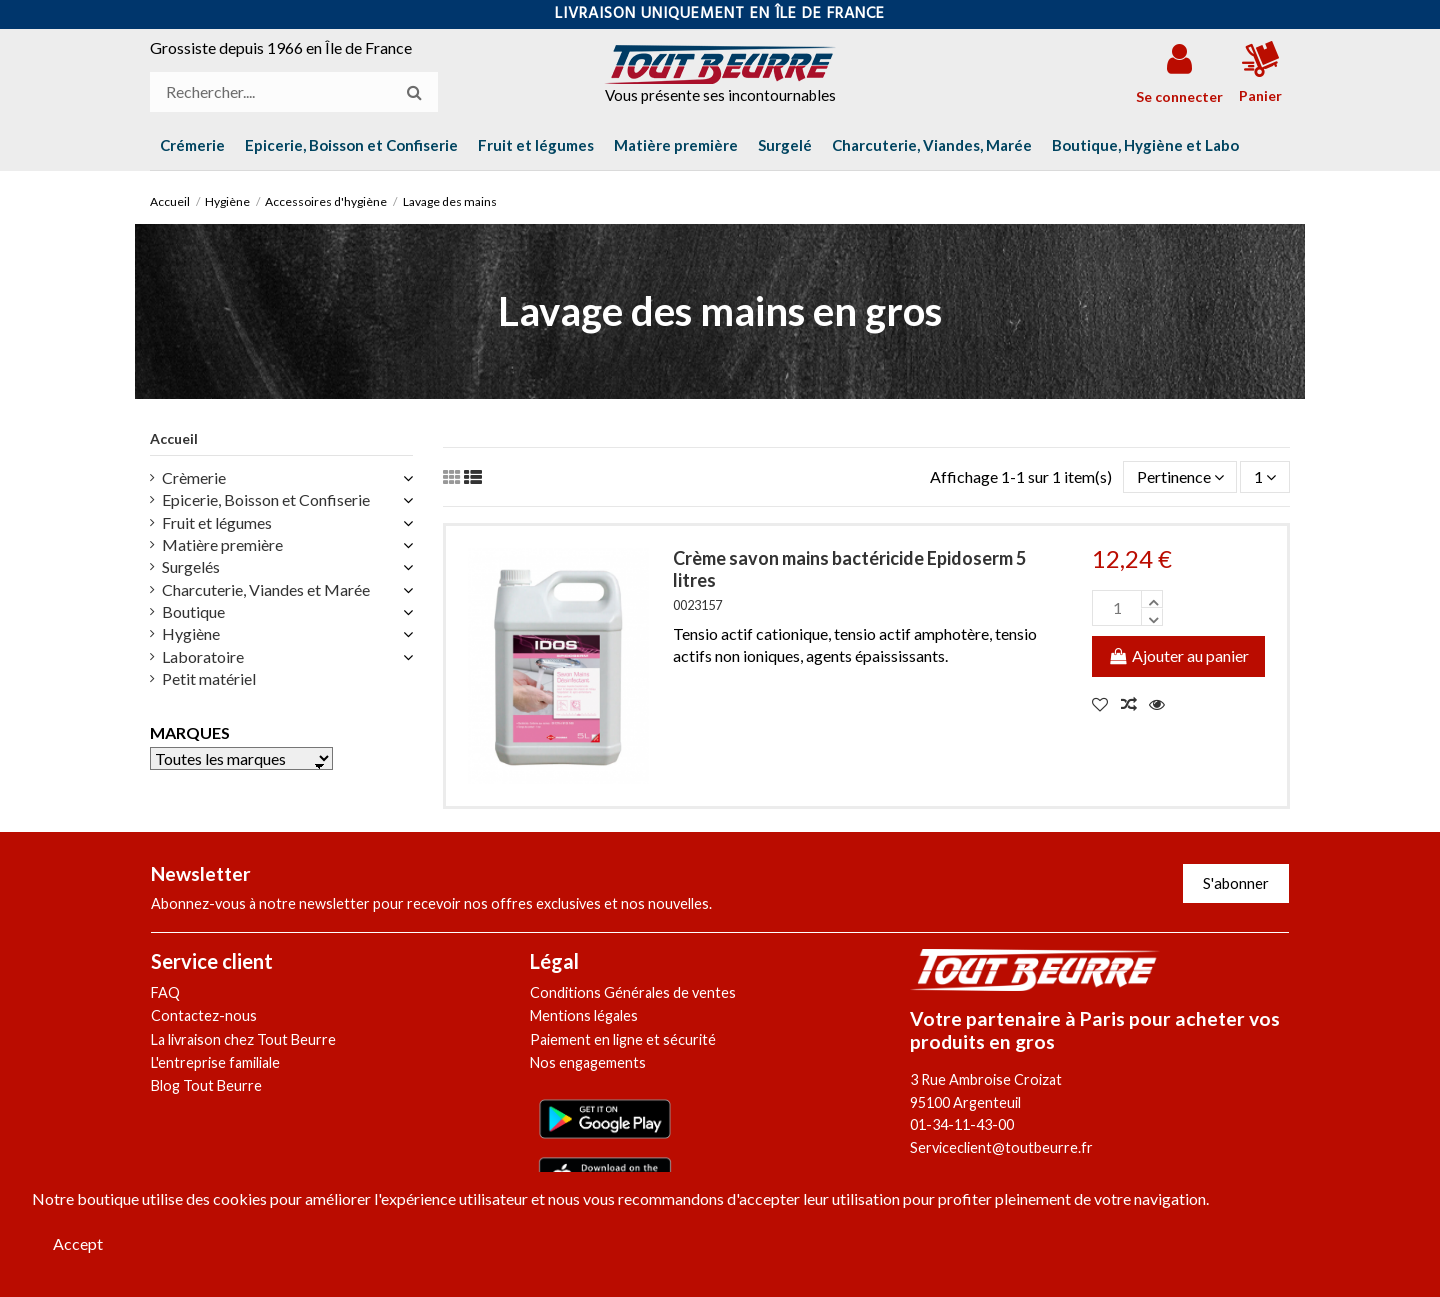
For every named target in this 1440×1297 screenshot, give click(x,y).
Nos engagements (588, 1062)
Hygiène (191, 633)
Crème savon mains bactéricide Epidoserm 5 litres (849, 569)
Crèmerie (194, 477)
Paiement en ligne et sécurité (623, 1039)
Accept (78, 1243)
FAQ (165, 992)
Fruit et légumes (217, 522)
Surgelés (191, 566)
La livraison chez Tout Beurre (243, 1039)
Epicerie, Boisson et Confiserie (266, 499)
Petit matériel (209, 678)
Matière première (222, 544)
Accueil (174, 438)
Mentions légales (584, 1015)
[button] (1145, 145)
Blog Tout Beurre (206, 1085)
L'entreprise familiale (215, 1062)
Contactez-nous (204, 1015)
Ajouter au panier (1178, 655)
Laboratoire (203, 656)
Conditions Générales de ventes (633, 992)
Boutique (193, 611)
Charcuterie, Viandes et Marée (266, 589)
